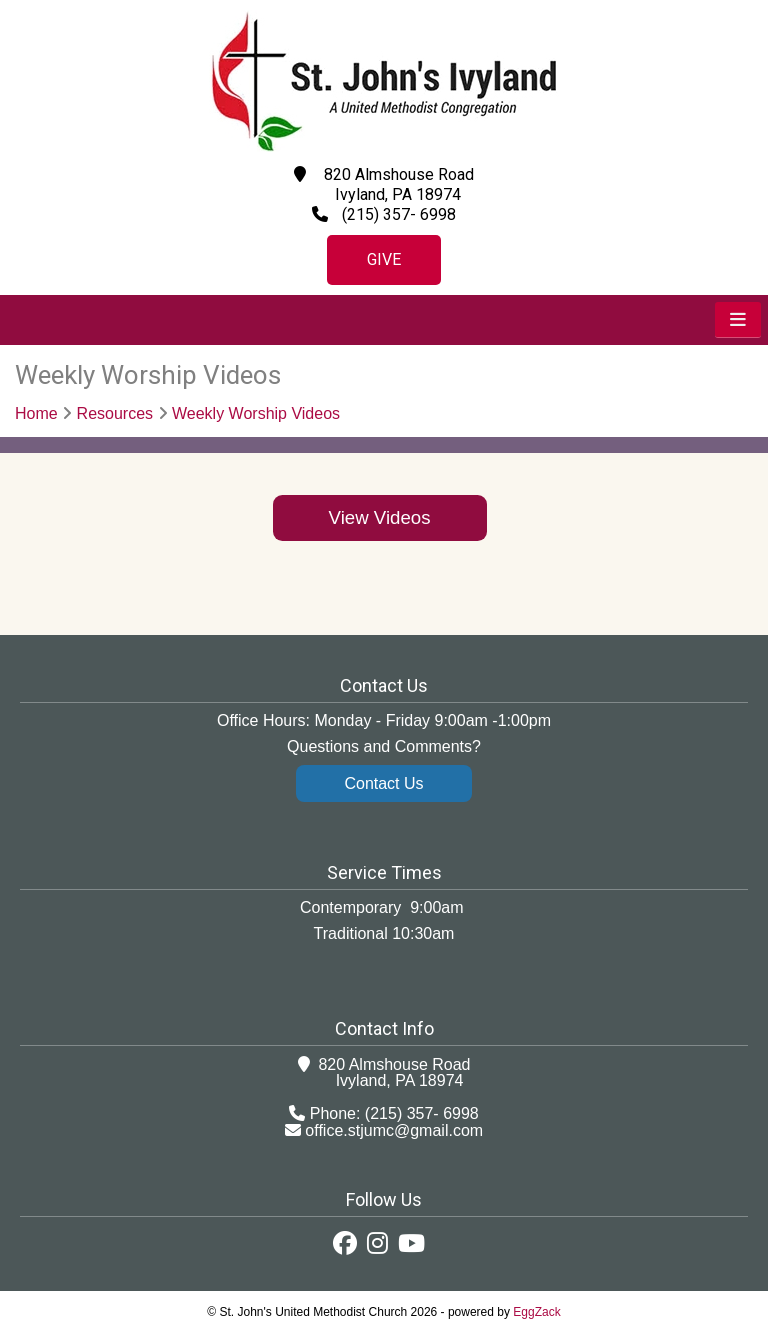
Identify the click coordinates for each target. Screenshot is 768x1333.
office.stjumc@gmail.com (394, 1130)
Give (384, 259)
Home (36, 413)
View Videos (380, 517)
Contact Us (383, 783)
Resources (115, 413)
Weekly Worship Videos (256, 413)
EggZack (536, 1312)
